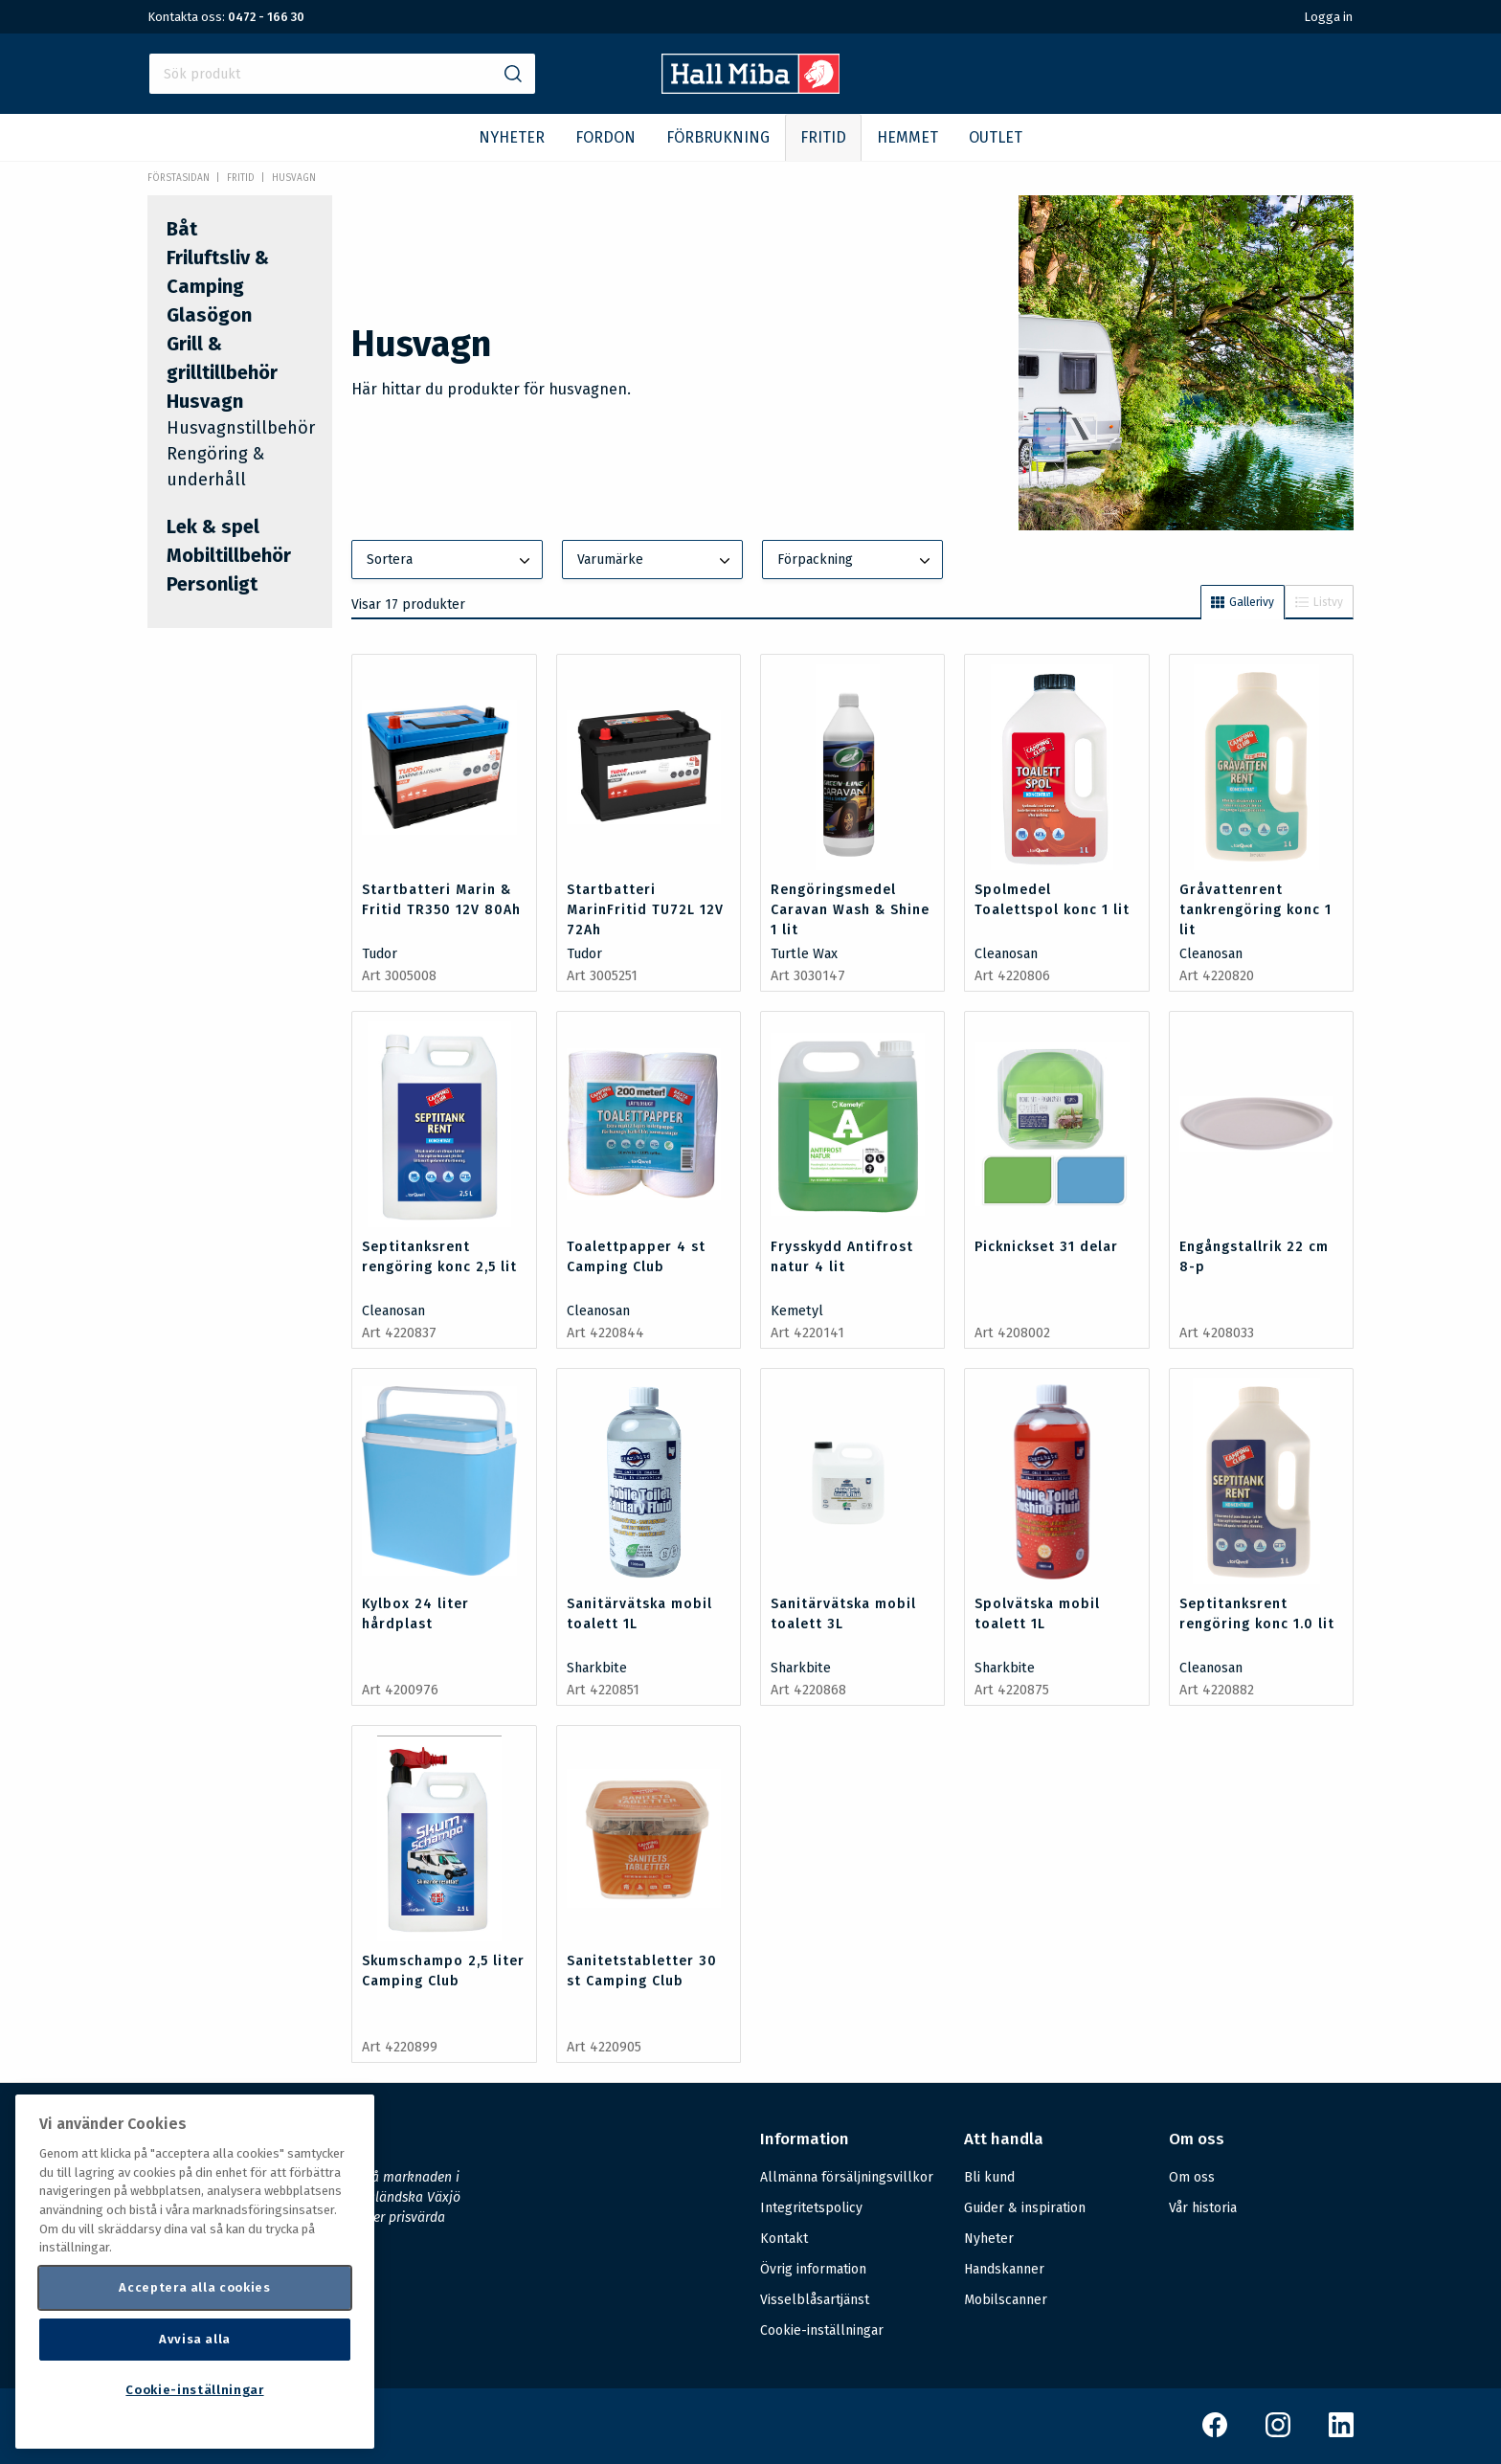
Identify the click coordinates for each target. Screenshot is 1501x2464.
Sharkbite (597, 1668)
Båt (182, 228)
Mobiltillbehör (229, 555)
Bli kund (989, 2177)
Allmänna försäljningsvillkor (846, 2177)
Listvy (1319, 602)
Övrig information (813, 2269)
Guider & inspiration (1025, 2208)
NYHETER (512, 137)
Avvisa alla (195, 2339)
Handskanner (1004, 2269)
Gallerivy (1242, 602)
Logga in (1328, 17)
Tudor (379, 954)
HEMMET (907, 137)
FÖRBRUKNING (718, 137)
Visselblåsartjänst (814, 2300)
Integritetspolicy (811, 2208)
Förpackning (855, 561)
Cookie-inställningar (822, 2331)
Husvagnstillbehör (241, 427)
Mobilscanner (1005, 2300)
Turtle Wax (804, 954)
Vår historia (1203, 2208)
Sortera (450, 561)
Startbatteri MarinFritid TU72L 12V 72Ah (645, 910)
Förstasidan (178, 178)
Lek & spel (213, 526)
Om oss (1192, 2177)
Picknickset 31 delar (1046, 1247)
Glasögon (209, 314)
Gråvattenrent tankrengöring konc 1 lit (1255, 910)
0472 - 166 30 (266, 17)
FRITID (823, 137)
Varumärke (655, 561)
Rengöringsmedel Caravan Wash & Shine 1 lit (850, 910)
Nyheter (989, 2238)
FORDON (605, 137)
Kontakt (784, 2238)
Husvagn (294, 178)
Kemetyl (797, 1311)
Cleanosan (1006, 954)
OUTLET (995, 137)
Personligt (212, 583)
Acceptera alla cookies (194, 2287)
